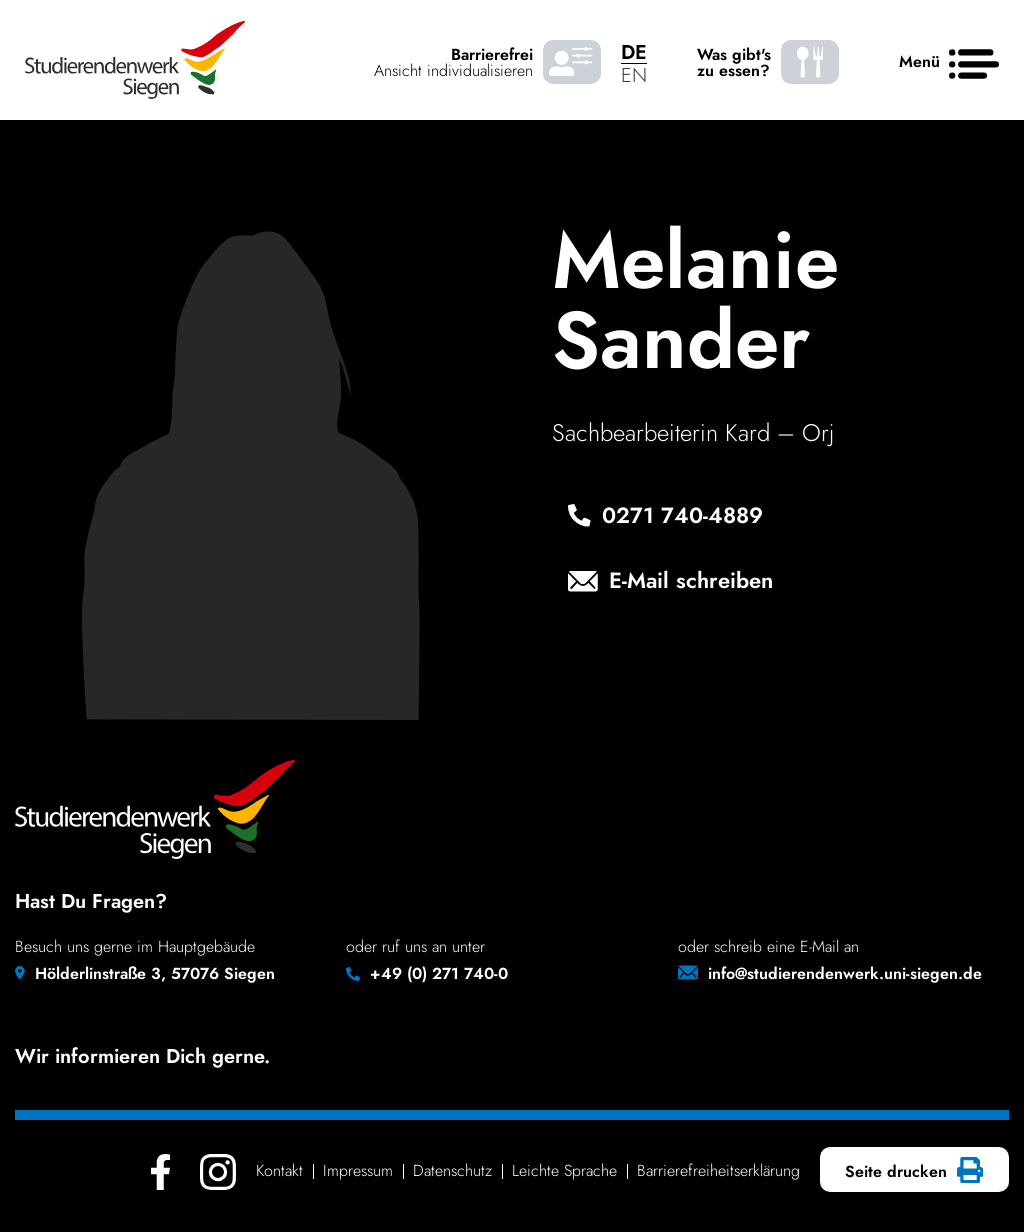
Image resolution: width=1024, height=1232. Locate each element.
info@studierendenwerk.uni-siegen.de (845, 973)
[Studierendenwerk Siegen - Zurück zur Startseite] (135, 60)
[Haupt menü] (974, 65)
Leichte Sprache (564, 1170)
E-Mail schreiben (670, 582)
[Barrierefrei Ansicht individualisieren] (572, 62)
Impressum (358, 1170)
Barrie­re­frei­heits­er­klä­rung (718, 1170)
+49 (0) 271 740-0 (439, 973)
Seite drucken (911, 1171)
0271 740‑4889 (665, 517)
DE (634, 52)
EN (634, 75)
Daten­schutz (452, 1170)
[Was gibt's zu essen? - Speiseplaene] (810, 62)
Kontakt (279, 1170)
